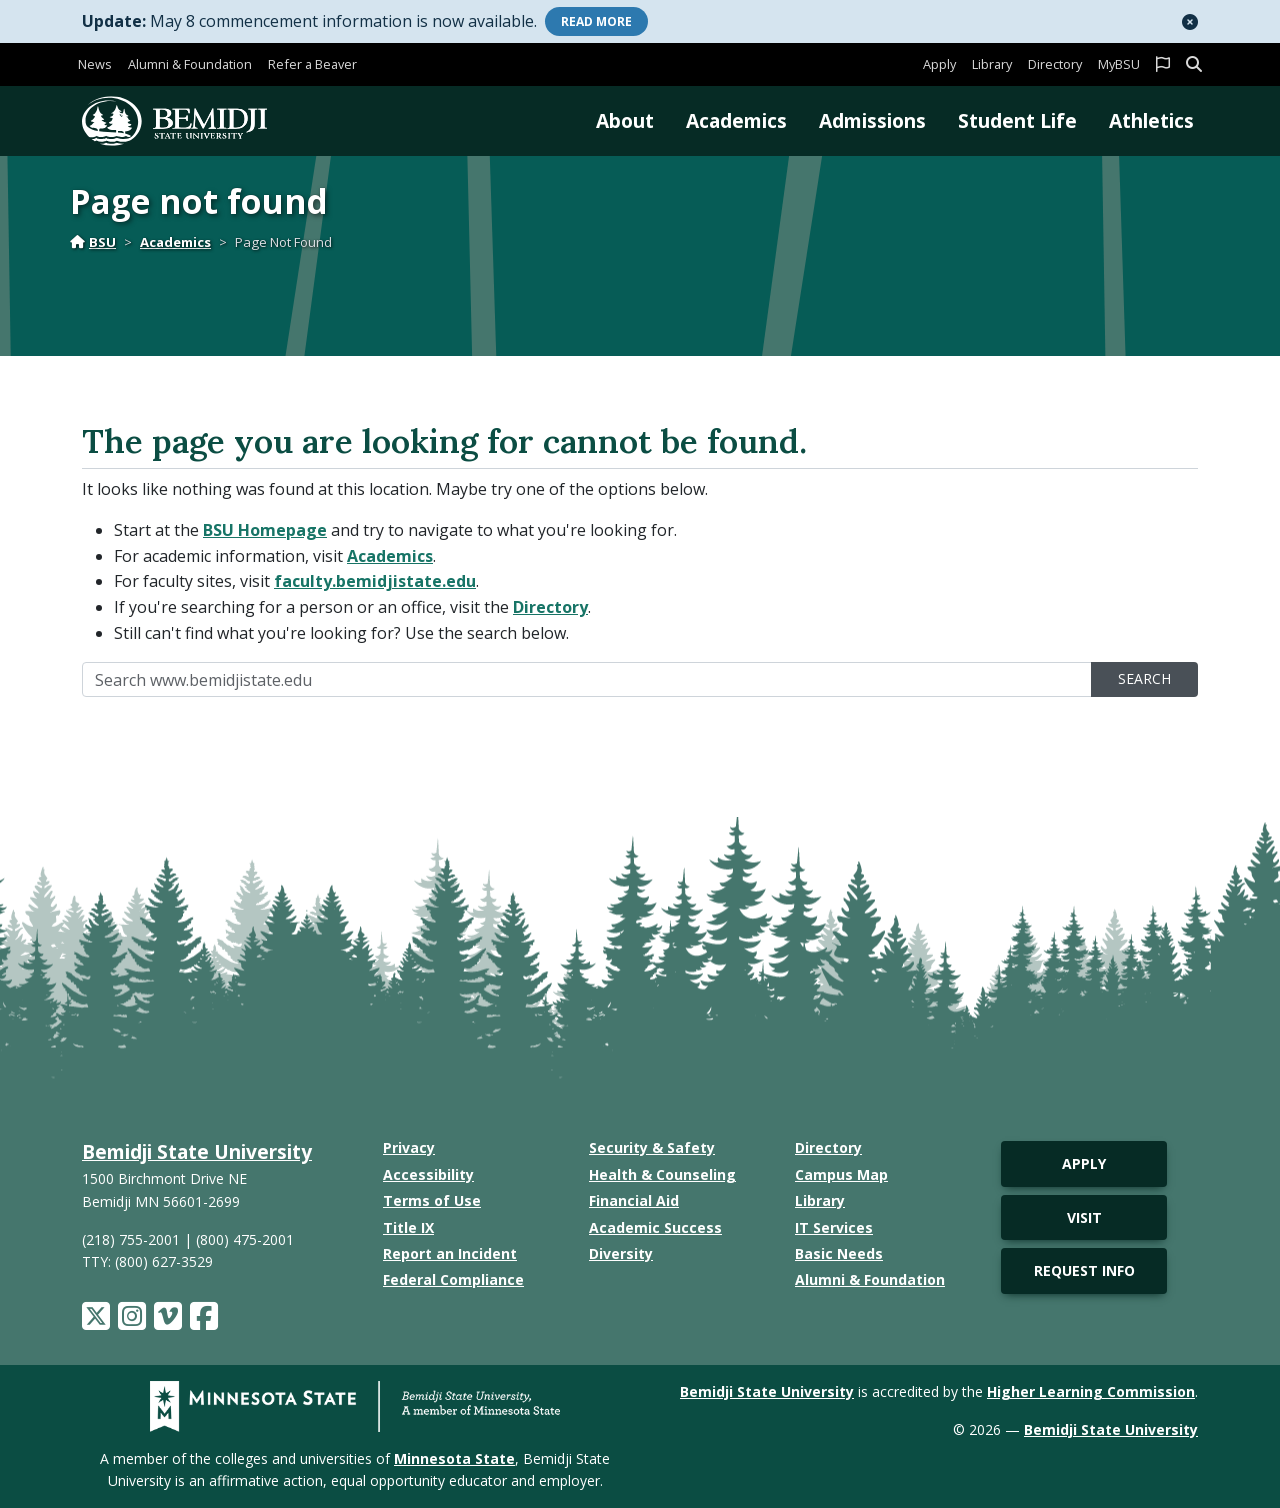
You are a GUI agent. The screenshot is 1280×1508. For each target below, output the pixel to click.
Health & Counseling (662, 1174)
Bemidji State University (197, 1151)
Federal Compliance (453, 1279)
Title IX (408, 1227)
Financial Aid (634, 1200)
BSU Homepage (265, 530)
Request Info (1084, 1270)
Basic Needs (839, 1253)
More (596, 21)
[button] (1190, 22)
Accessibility (428, 1174)
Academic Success (655, 1227)
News (95, 64)
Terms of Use (432, 1200)
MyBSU (1119, 64)
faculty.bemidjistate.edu (375, 581)
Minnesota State (454, 1458)
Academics (736, 120)
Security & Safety (652, 1147)
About (625, 120)
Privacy (409, 1147)
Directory (1055, 64)
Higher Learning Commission (1091, 1391)
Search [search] (1144, 678)
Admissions (872, 120)
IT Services (834, 1227)
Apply (939, 64)
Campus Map (841, 1174)
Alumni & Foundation (190, 64)
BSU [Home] (93, 242)
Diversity (621, 1253)
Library (992, 64)
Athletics (1151, 120)
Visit (1084, 1217)
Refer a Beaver (312, 64)
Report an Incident (450, 1253)
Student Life (1017, 120)
